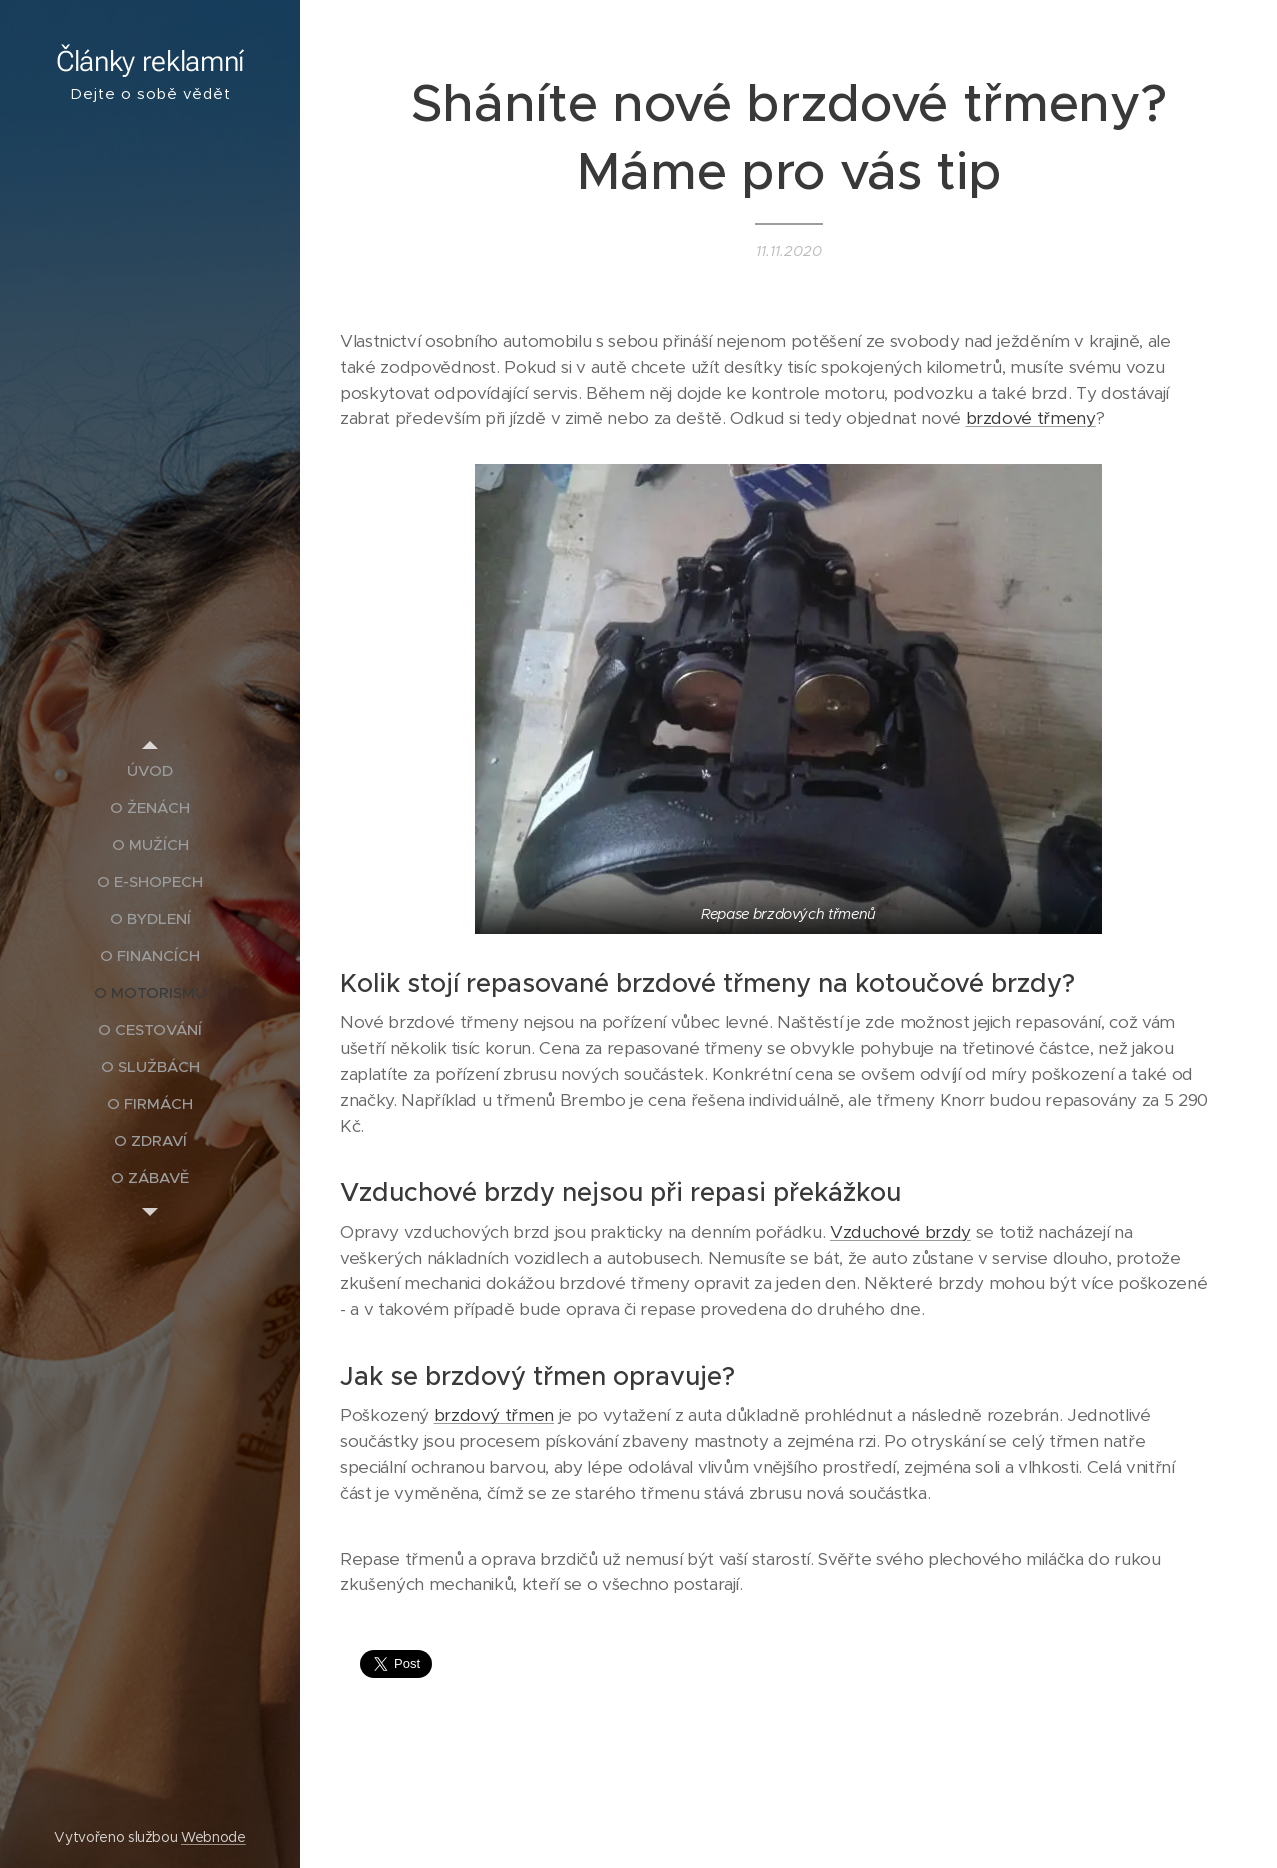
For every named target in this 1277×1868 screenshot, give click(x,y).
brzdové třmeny (1031, 418)
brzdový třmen (494, 1416)
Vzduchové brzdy (900, 1232)
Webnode (213, 1837)
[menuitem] (150, 770)
